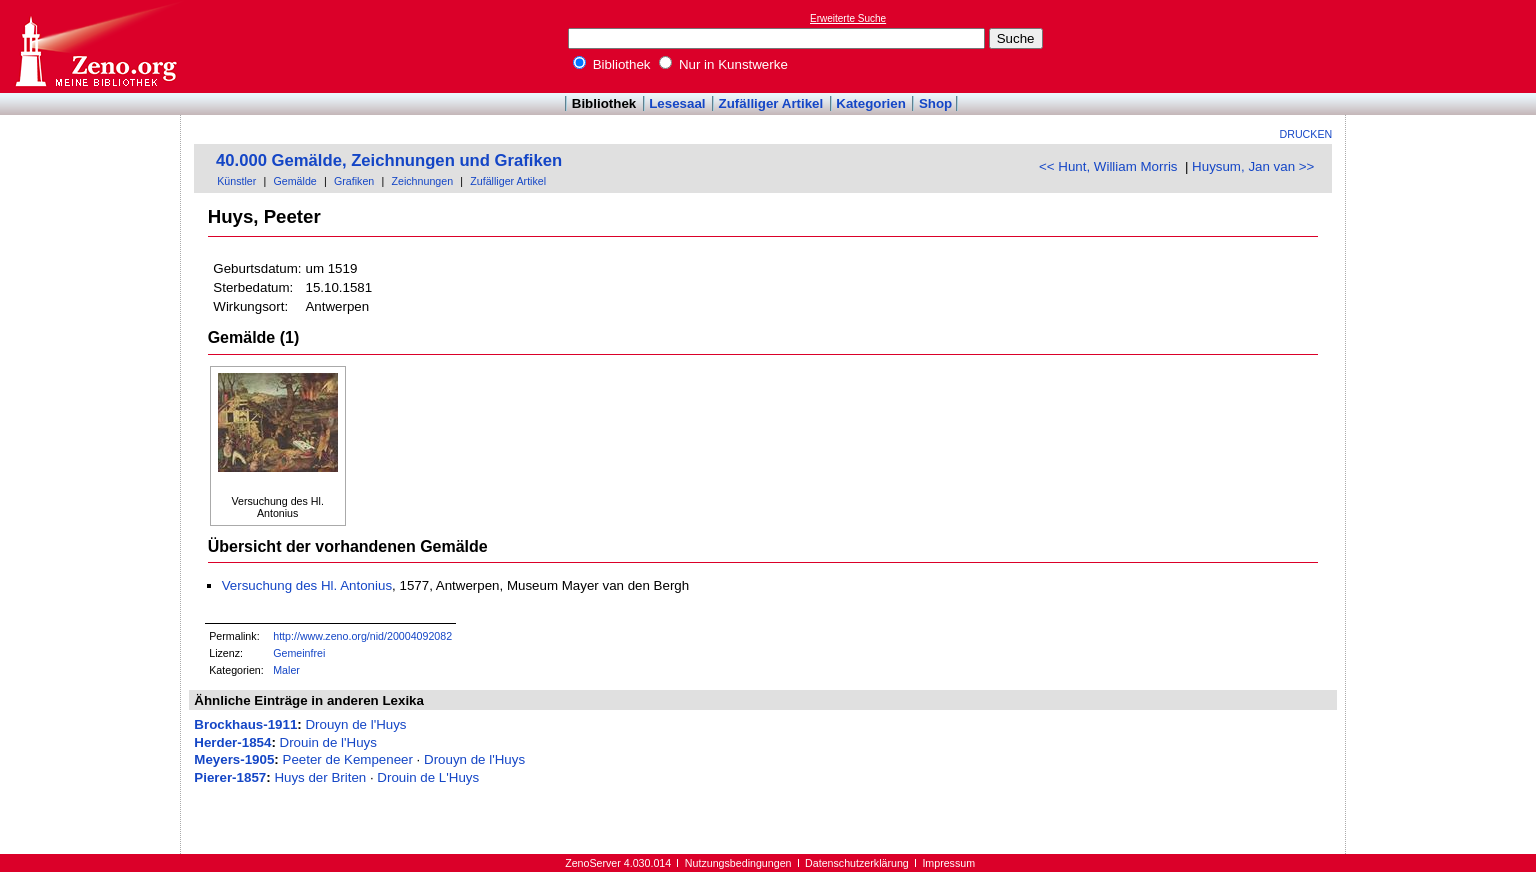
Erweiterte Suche (848, 18)
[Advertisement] (1444, 46)
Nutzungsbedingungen (738, 863)
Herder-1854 (232, 742)
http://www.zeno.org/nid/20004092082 (362, 636)
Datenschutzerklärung (857, 863)
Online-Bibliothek (95, 46)
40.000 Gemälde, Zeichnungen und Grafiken (389, 160)
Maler (286, 670)
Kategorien (871, 103)
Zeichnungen (422, 181)
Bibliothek (612, 64)
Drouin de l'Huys (328, 742)
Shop (935, 103)
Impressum (948, 863)
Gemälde (295, 181)
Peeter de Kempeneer (348, 759)
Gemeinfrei (299, 653)
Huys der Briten (320, 777)
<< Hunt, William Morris (1108, 166)
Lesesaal (677, 103)
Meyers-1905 (234, 759)
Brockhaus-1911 (245, 724)
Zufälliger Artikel (771, 103)
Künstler (236, 181)
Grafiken (354, 181)
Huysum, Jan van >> (1253, 166)
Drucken (1306, 134)
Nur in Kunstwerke (723, 64)
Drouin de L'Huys (428, 777)
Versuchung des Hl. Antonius (307, 585)
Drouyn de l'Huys (355, 724)
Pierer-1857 (230, 777)
